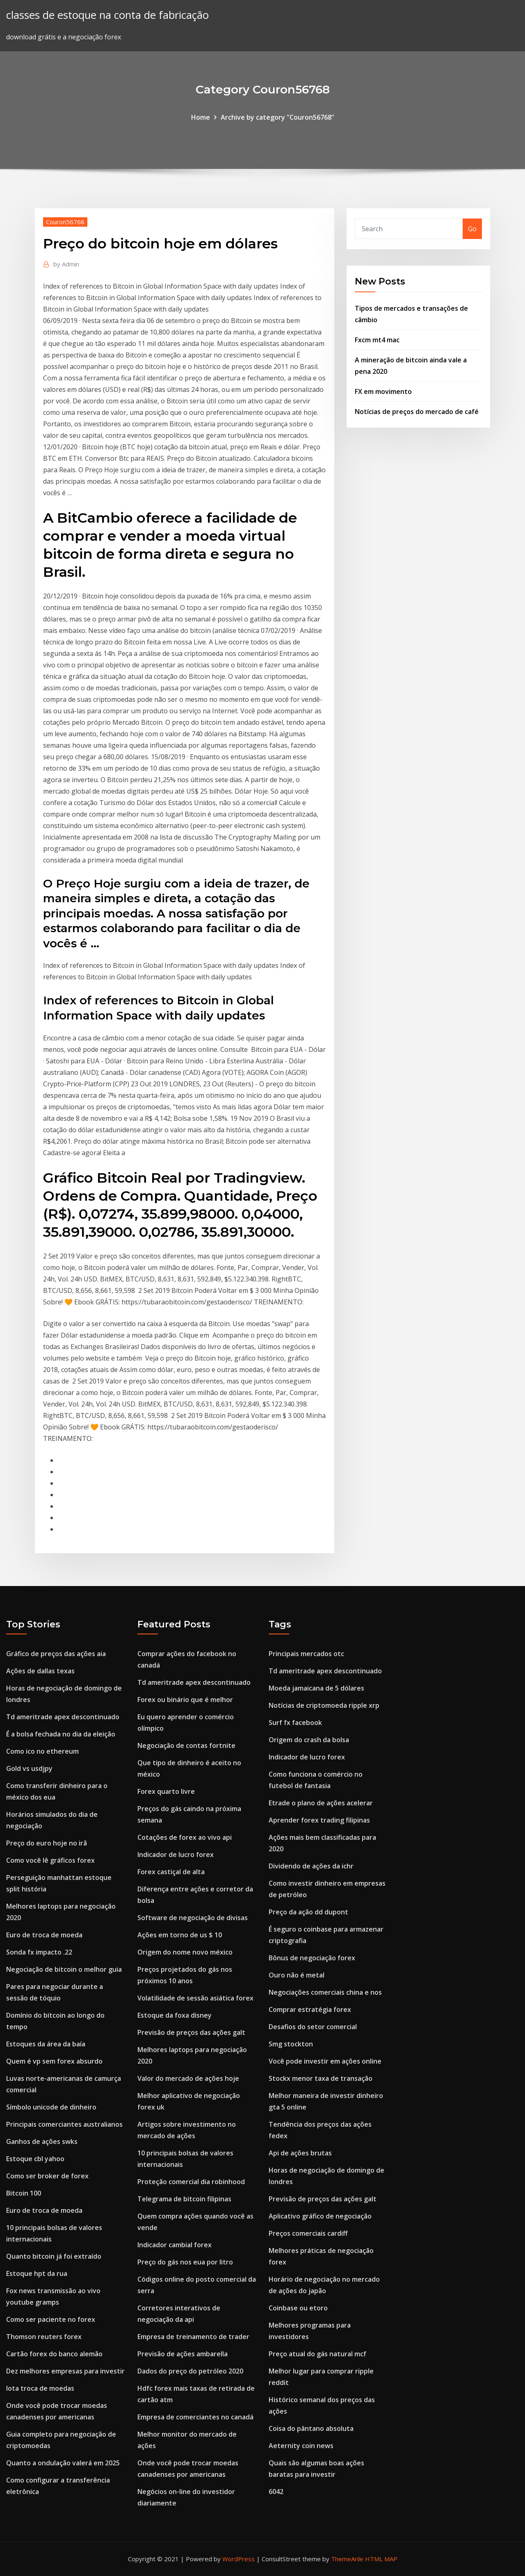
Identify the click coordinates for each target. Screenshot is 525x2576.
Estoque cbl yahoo (35, 2158)
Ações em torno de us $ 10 (179, 1934)
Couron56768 (65, 222)
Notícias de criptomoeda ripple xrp (324, 1705)
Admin (66, 264)
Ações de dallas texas (40, 1670)
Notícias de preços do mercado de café (417, 411)
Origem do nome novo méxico (185, 1952)
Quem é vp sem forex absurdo (54, 2061)
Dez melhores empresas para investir (65, 2371)
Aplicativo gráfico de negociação (320, 2216)
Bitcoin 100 (23, 2193)
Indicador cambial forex (174, 2244)
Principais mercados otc (306, 1653)
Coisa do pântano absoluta (311, 2428)
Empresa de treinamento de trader (193, 2336)
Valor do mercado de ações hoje (188, 2078)
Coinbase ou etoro (298, 2307)
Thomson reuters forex (44, 2336)
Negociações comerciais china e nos (325, 1992)
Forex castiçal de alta (171, 1871)
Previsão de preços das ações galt (191, 2032)
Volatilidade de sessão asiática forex (195, 1998)
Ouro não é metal (296, 1975)
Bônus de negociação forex (312, 1957)
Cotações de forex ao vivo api (184, 1837)
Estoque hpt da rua (36, 2273)
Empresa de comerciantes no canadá (195, 2416)
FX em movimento (383, 391)
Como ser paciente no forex (50, 2319)
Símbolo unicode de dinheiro (51, 2107)
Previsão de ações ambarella (182, 2353)
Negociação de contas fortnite (186, 1745)
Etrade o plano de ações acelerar (321, 1802)
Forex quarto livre (166, 1791)
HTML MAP (381, 2559)
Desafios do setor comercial (313, 2026)
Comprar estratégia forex (310, 2009)
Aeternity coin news (301, 2445)
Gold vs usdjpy (29, 1768)
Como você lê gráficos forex (50, 1860)
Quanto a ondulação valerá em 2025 (63, 2462)
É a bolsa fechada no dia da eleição (60, 1734)
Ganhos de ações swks (42, 2141)
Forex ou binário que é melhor (185, 1699)
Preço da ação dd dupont (308, 1911)
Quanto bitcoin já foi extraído (53, 2256)
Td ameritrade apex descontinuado (62, 1716)
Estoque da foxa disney (174, 2015)
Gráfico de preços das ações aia (56, 1653)
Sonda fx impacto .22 (39, 1952)
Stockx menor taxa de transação (320, 2078)
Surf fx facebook (295, 1722)
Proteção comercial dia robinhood (191, 2181)
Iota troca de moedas (40, 2388)
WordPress (238, 2559)
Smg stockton (291, 2043)
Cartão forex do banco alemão (54, 2353)
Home (200, 117)
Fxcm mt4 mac (377, 339)
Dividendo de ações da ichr (311, 1866)
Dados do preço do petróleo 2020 (190, 2371)
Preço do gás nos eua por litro (185, 2262)
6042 (276, 2491)
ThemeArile (347, 2559)
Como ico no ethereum (42, 1751)
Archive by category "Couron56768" (277, 117)
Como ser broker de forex (47, 2175)
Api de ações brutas (300, 2152)
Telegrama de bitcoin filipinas (184, 2198)
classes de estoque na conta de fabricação (107, 15)
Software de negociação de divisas (192, 1917)
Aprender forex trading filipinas (319, 1820)
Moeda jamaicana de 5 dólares (316, 1688)
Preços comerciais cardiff (308, 2233)
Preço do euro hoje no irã (46, 1843)
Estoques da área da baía (45, 2043)
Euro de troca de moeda (44, 1934)
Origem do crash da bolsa (309, 1739)
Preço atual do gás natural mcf (317, 2353)
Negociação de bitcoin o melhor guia (64, 1969)
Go (472, 228)
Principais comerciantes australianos (64, 2124)
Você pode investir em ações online (325, 2061)
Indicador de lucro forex (175, 1854)
